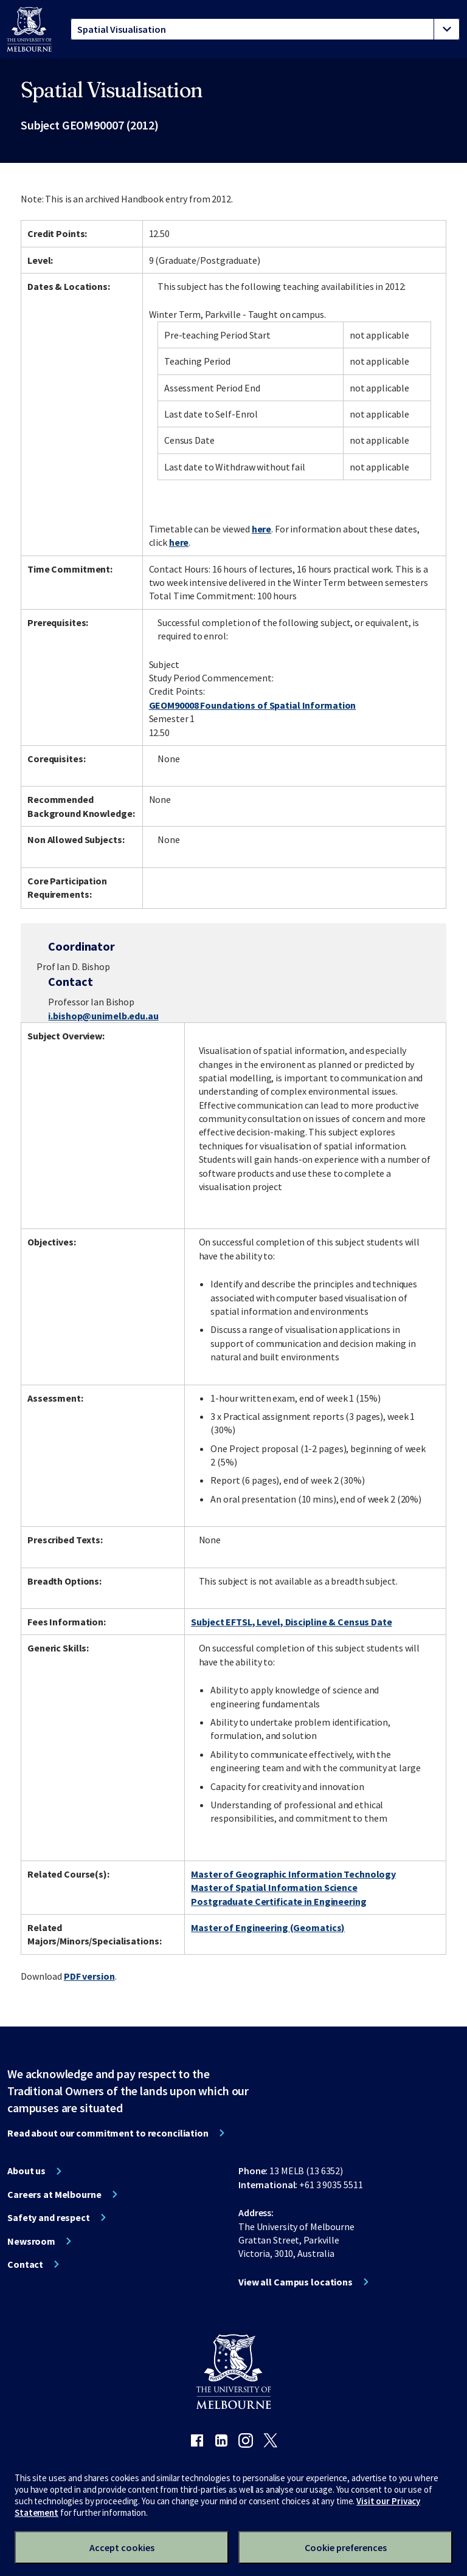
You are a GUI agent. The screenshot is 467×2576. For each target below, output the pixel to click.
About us (26, 2170)
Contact (25, 2264)
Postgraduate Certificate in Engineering (278, 1901)
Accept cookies (121, 2547)
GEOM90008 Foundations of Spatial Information (252, 705)
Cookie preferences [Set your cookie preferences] (346, 2547)
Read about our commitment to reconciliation (108, 2133)
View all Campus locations (295, 2282)
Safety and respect (48, 2217)
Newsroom (31, 2241)
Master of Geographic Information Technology (293, 1874)
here (262, 529)
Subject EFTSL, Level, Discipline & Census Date (291, 1622)
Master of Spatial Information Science (274, 1887)
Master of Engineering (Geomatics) (268, 1927)
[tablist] (265, 29)
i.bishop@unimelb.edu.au (103, 1016)
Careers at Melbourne (54, 2194)
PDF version (89, 1976)
